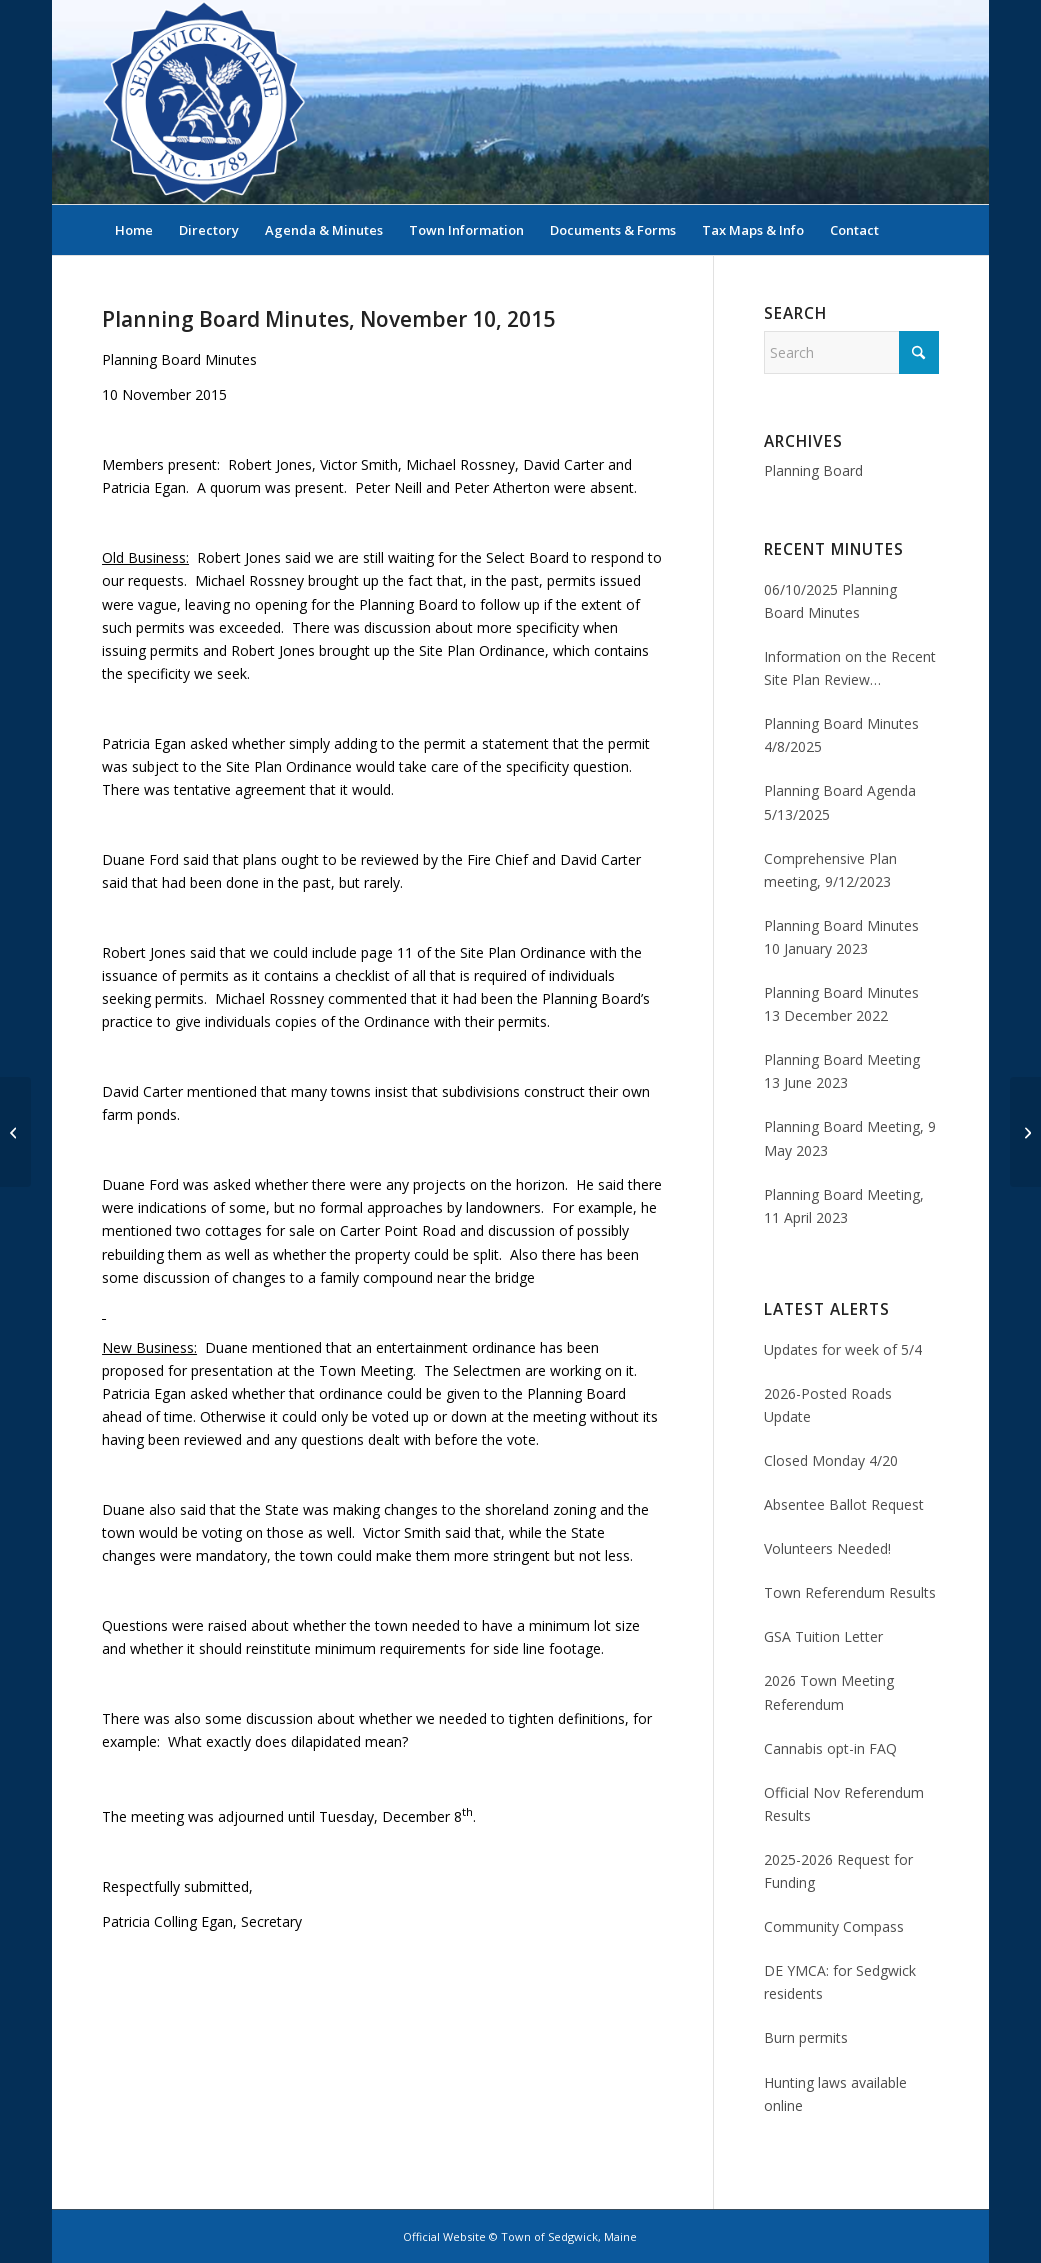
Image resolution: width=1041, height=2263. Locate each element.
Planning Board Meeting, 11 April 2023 (844, 1206)
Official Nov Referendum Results (844, 1804)
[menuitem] (134, 230)
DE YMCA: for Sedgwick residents (840, 1982)
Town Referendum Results (850, 1592)
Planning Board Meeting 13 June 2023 (842, 1071)
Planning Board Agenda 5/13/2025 (840, 802)
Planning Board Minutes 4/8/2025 (841, 735)
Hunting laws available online (835, 2094)
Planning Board (813, 470)
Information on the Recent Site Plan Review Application (850, 669)
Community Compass (834, 1926)
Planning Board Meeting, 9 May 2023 (850, 1138)
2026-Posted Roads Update (828, 1405)
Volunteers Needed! (827, 1548)
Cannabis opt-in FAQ (830, 1748)
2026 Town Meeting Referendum (829, 1692)
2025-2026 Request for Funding (838, 1871)
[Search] (926, 230)
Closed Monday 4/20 (831, 1460)
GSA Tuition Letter (823, 1636)
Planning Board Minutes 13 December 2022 (841, 1004)
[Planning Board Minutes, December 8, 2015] (1025, 1132)
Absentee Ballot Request (844, 1504)
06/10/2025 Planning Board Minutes (830, 601)
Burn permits (806, 2037)
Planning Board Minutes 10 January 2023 (841, 937)
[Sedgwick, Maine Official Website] (204, 102)
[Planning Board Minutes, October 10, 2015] (15, 1132)
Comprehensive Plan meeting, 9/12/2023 (830, 870)
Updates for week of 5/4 (843, 1349)
